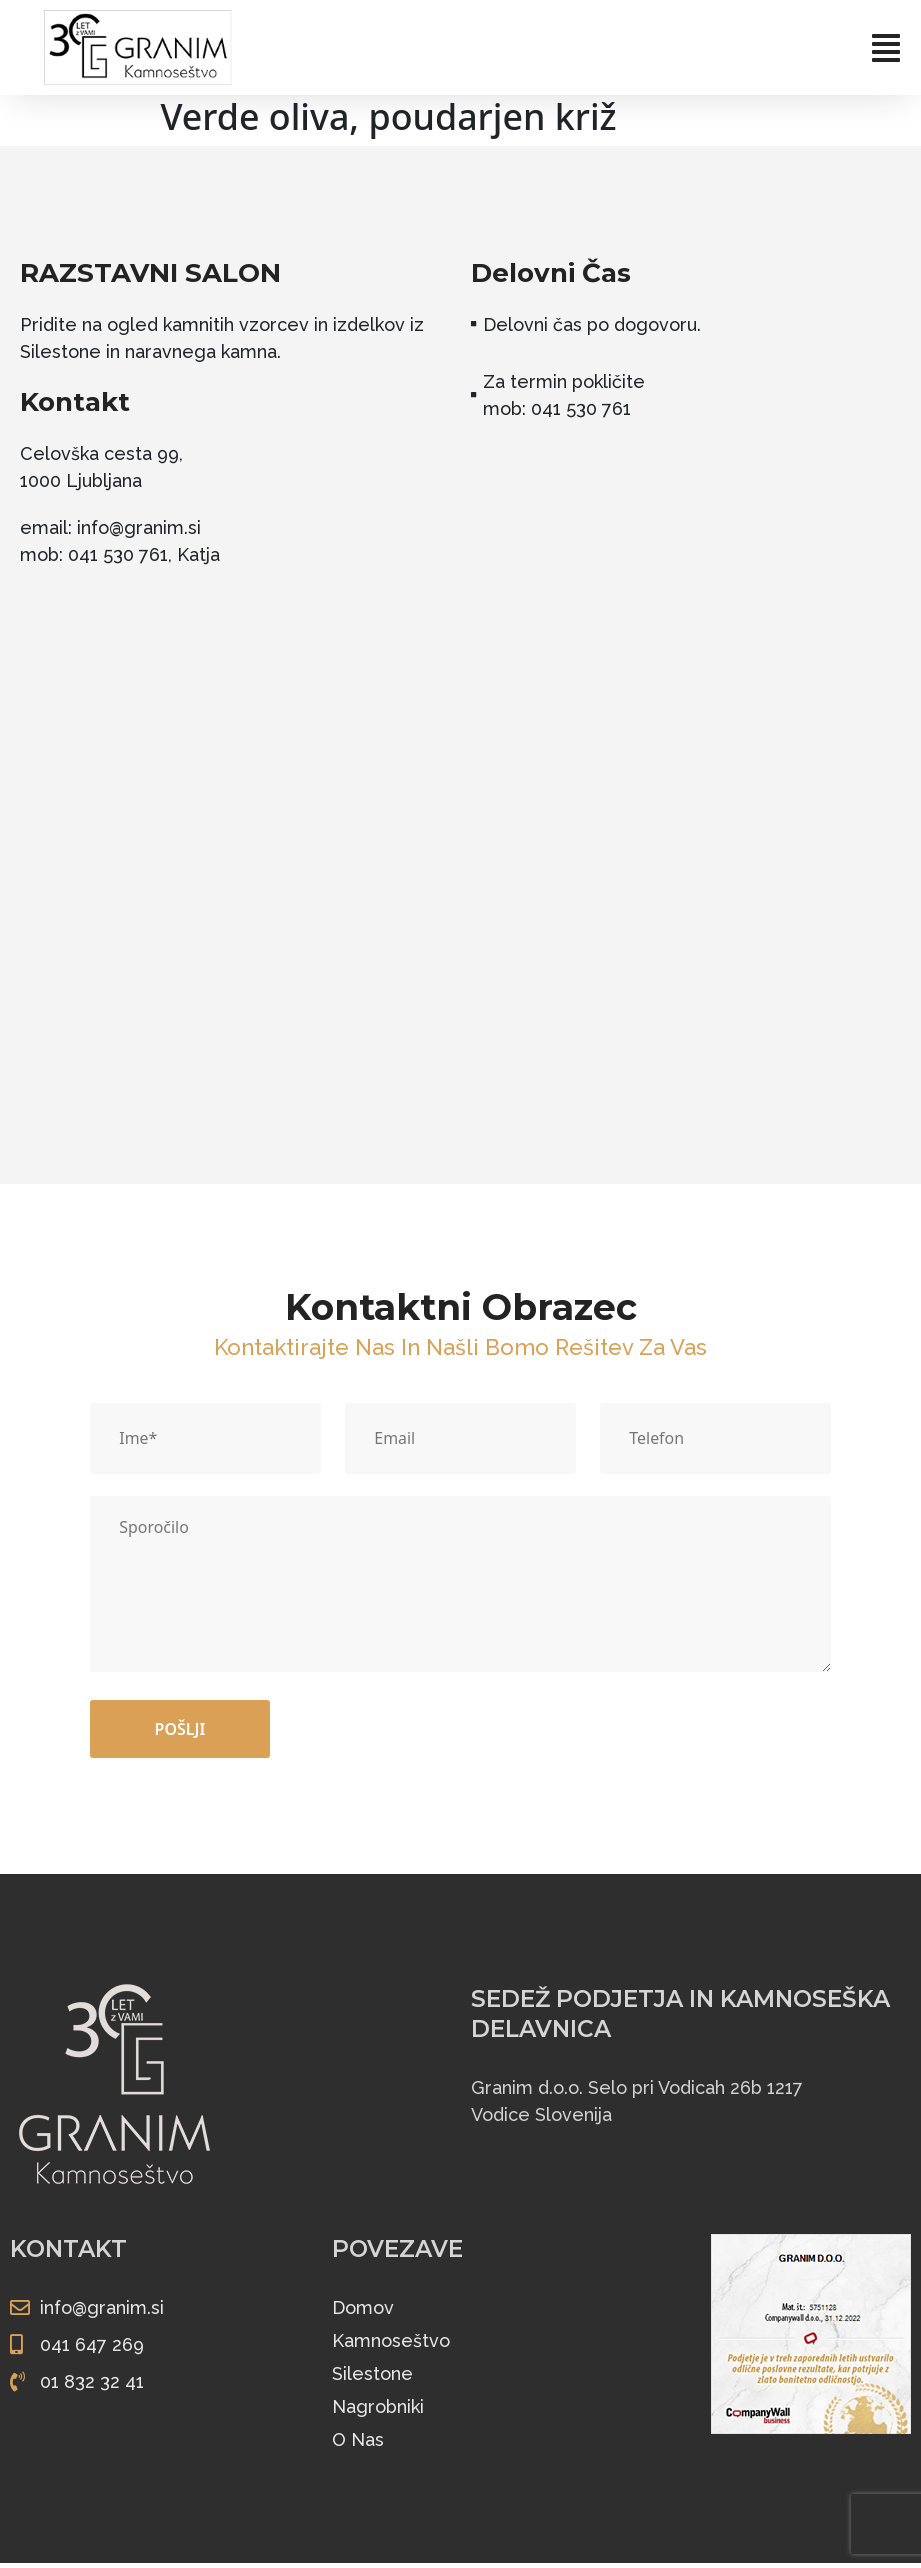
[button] (598, 48)
